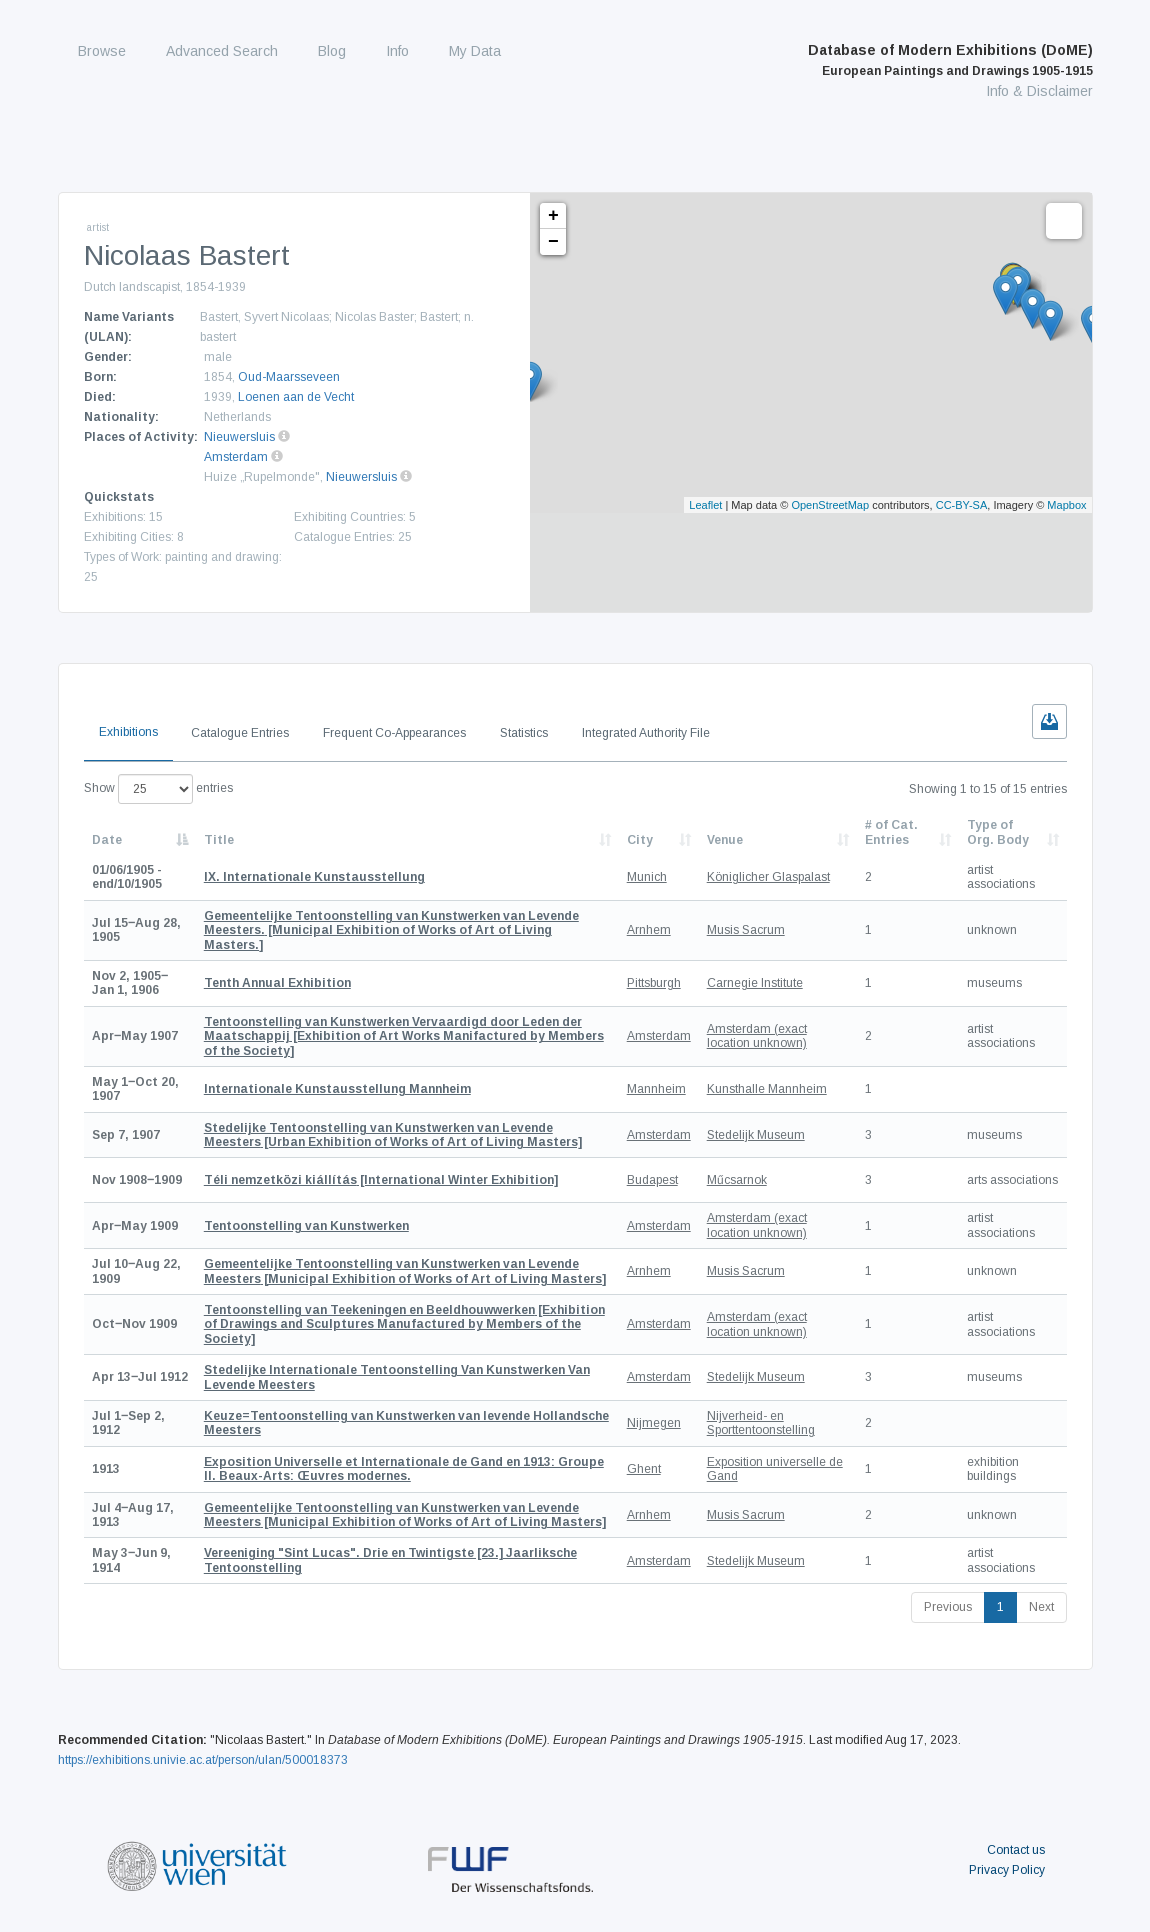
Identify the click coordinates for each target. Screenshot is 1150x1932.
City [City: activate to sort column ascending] (640, 840)
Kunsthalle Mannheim (767, 1089)
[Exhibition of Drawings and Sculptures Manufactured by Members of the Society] (404, 1324)
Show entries (158, 789)
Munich (647, 877)
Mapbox (1066, 505)
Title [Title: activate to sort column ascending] (219, 840)
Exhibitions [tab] (128, 732)
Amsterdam (236, 457)
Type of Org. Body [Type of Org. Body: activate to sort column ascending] (998, 832)
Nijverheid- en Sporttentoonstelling (761, 1423)
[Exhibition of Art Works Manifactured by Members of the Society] (404, 1036)
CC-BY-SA (962, 505)
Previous (948, 1607)
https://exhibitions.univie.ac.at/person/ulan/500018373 (203, 1760)
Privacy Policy (1007, 1870)
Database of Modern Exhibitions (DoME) (950, 60)
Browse (102, 51)
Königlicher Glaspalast (768, 877)
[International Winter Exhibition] (381, 1180)
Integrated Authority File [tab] (646, 733)
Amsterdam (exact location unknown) (757, 1036)
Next (1041, 1607)
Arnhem (649, 930)
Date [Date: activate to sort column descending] (107, 840)
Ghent (644, 1469)
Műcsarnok (737, 1180)
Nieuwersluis (239, 437)
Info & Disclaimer (1039, 91)
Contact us (1016, 1850)
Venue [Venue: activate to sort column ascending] (725, 840)
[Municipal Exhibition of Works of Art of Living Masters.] (391, 930)
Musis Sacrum (746, 930)
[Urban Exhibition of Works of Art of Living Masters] (393, 1135)
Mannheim (656, 1089)
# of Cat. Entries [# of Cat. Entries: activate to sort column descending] (891, 832)
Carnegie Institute (755, 983)
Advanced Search (222, 51)
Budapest (652, 1180)
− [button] (553, 242)
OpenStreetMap (830, 505)
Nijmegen (654, 1423)
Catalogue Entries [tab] (240, 733)
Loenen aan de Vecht (296, 397)
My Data (475, 51)
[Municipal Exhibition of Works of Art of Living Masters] (405, 1271)
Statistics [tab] (524, 733)
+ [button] (553, 216)
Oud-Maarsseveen (289, 377)
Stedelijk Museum (756, 1135)
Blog (332, 51)
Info (397, 51)
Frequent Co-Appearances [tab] (394, 733)
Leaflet (705, 505)
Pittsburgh (654, 983)
